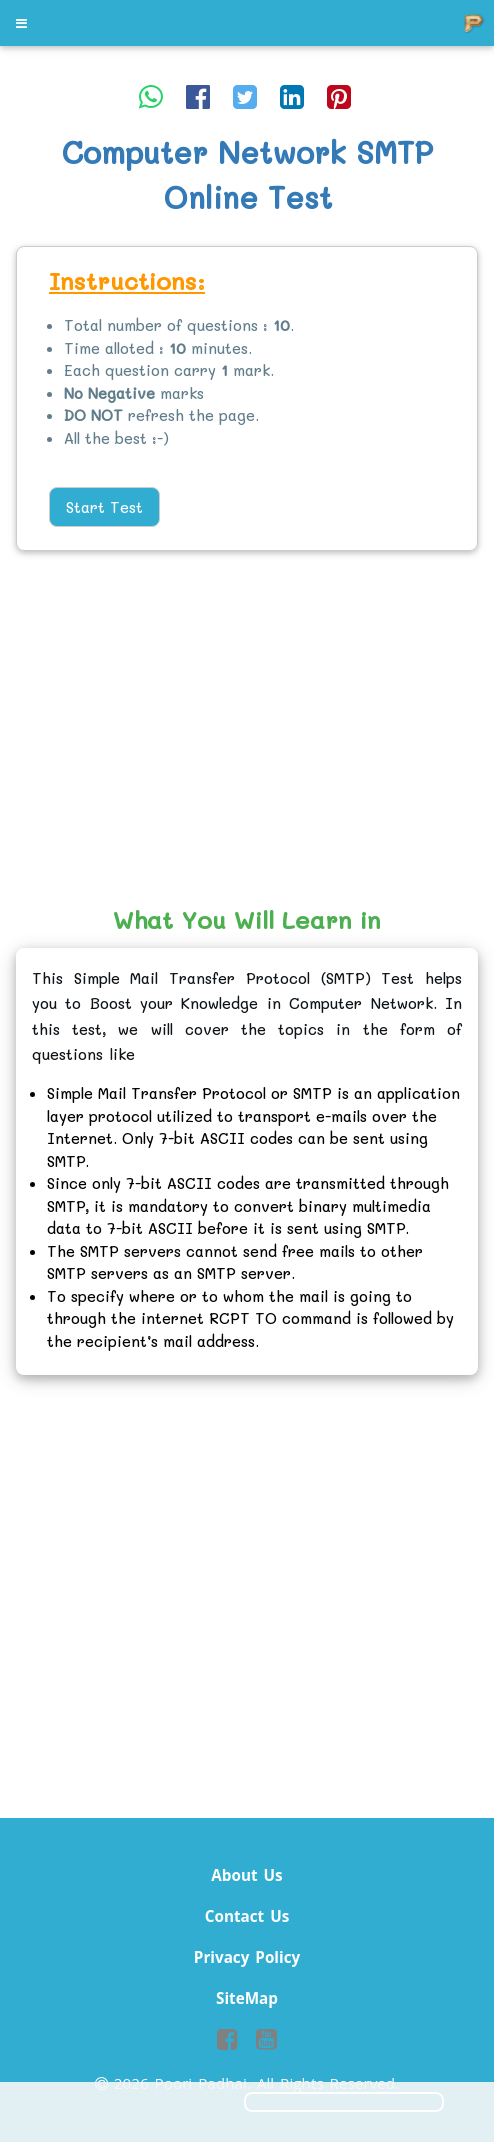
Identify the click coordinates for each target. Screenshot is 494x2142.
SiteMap (247, 1998)
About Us (246, 1875)
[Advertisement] (247, 730)
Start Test (104, 507)
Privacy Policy (247, 1957)
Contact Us (247, 1916)
